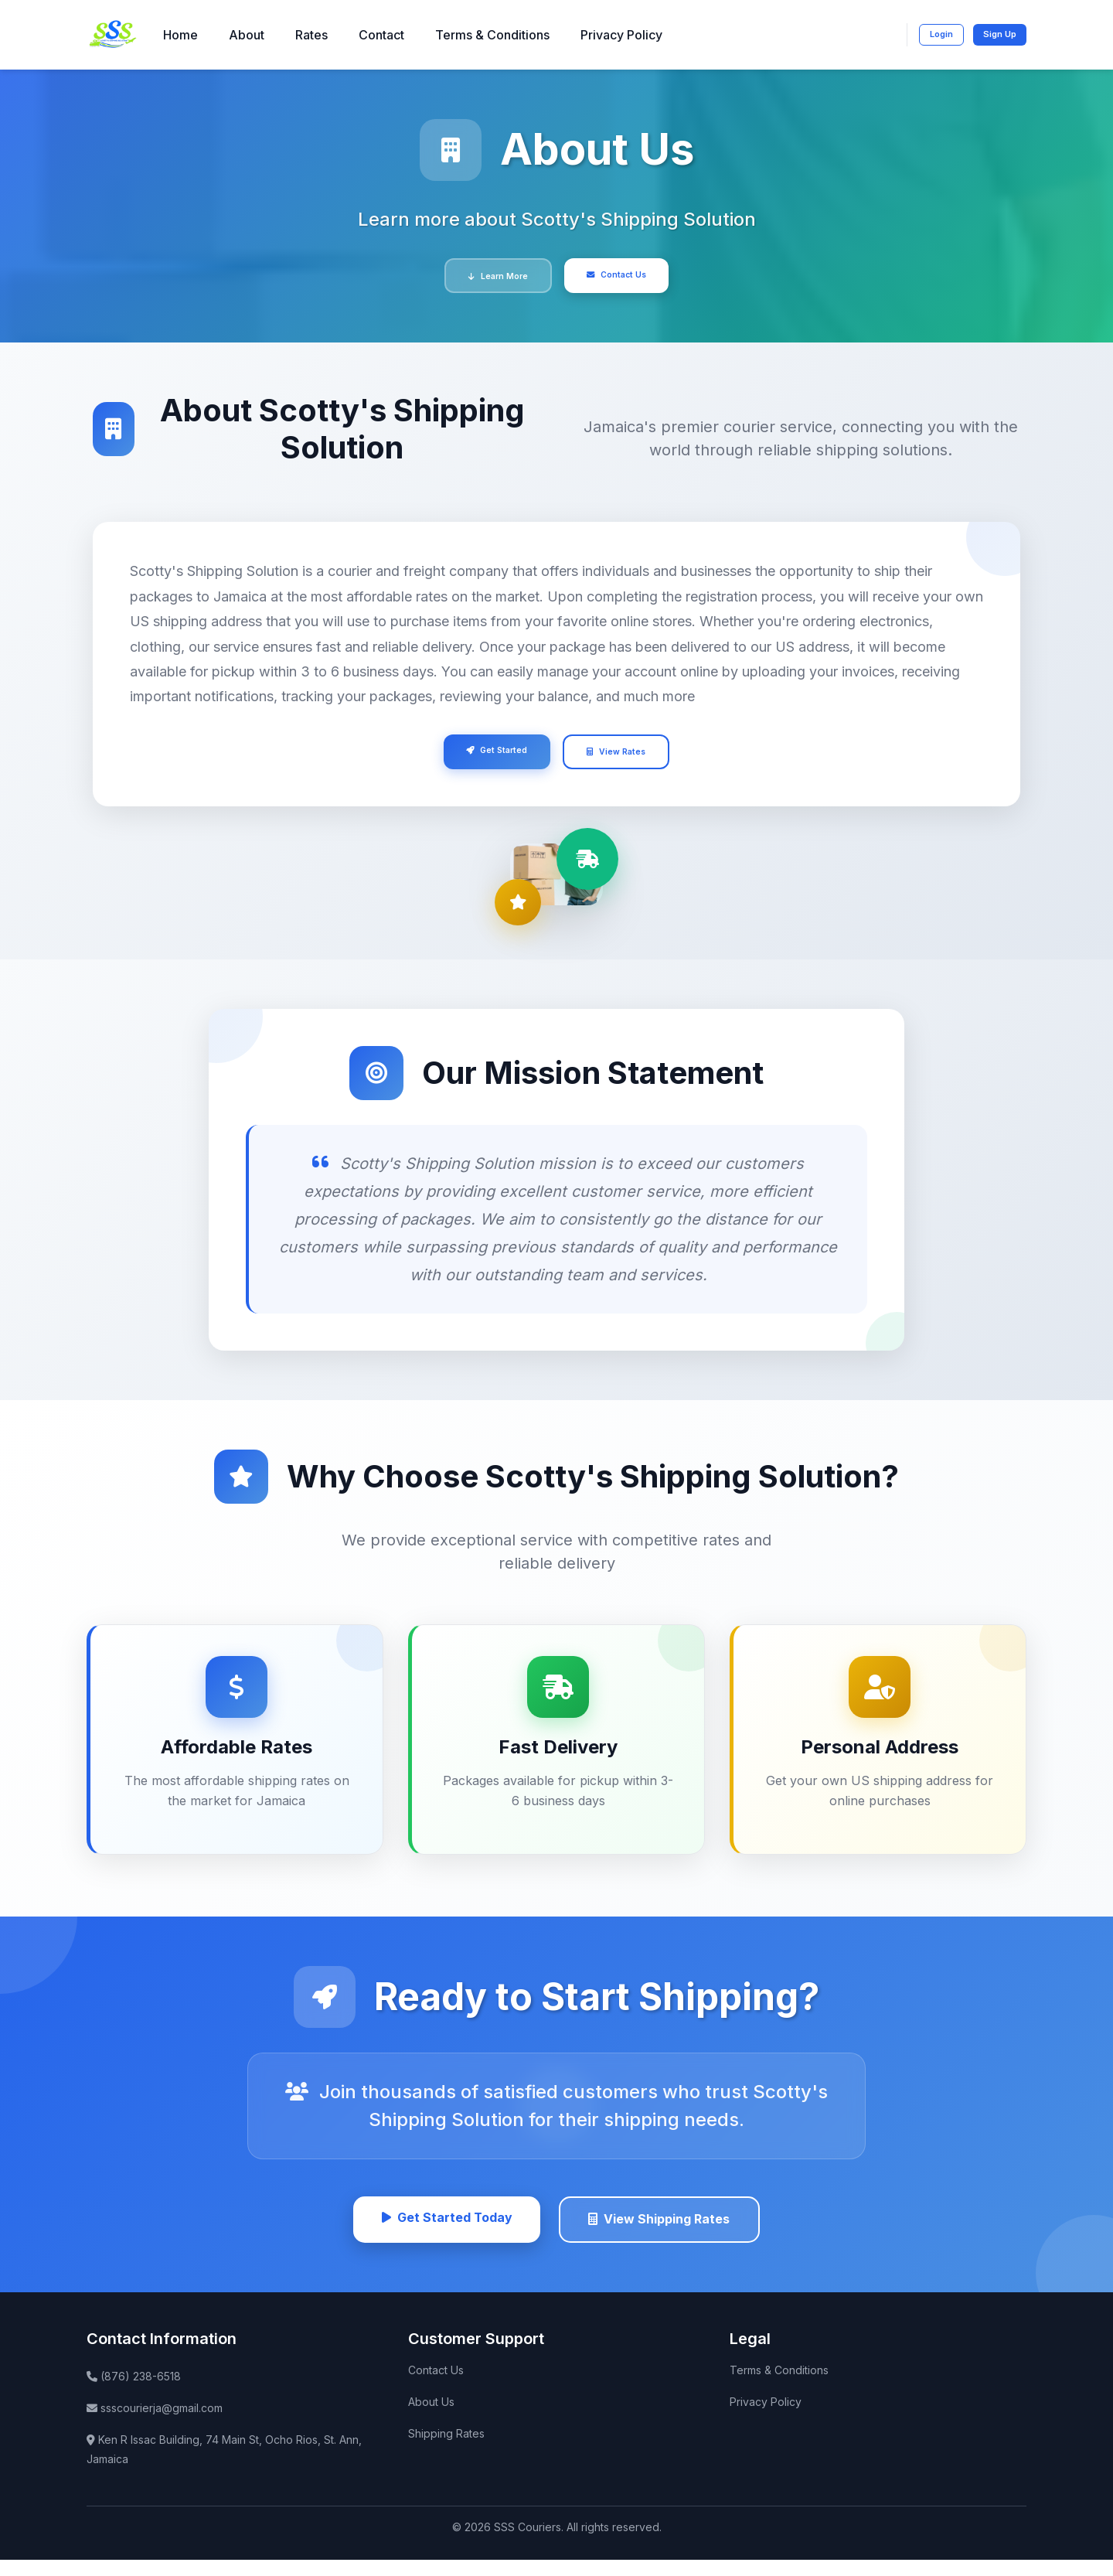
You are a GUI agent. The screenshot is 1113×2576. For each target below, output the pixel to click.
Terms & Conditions (492, 35)
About (246, 35)
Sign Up (994, 33)
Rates (311, 35)
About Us (431, 2417)
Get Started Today (437, 2231)
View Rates (627, 759)
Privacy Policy (621, 35)
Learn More (487, 278)
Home (180, 35)
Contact (381, 35)
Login (926, 33)
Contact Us (628, 276)
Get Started (486, 758)
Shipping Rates (446, 2448)
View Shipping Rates (667, 2233)
